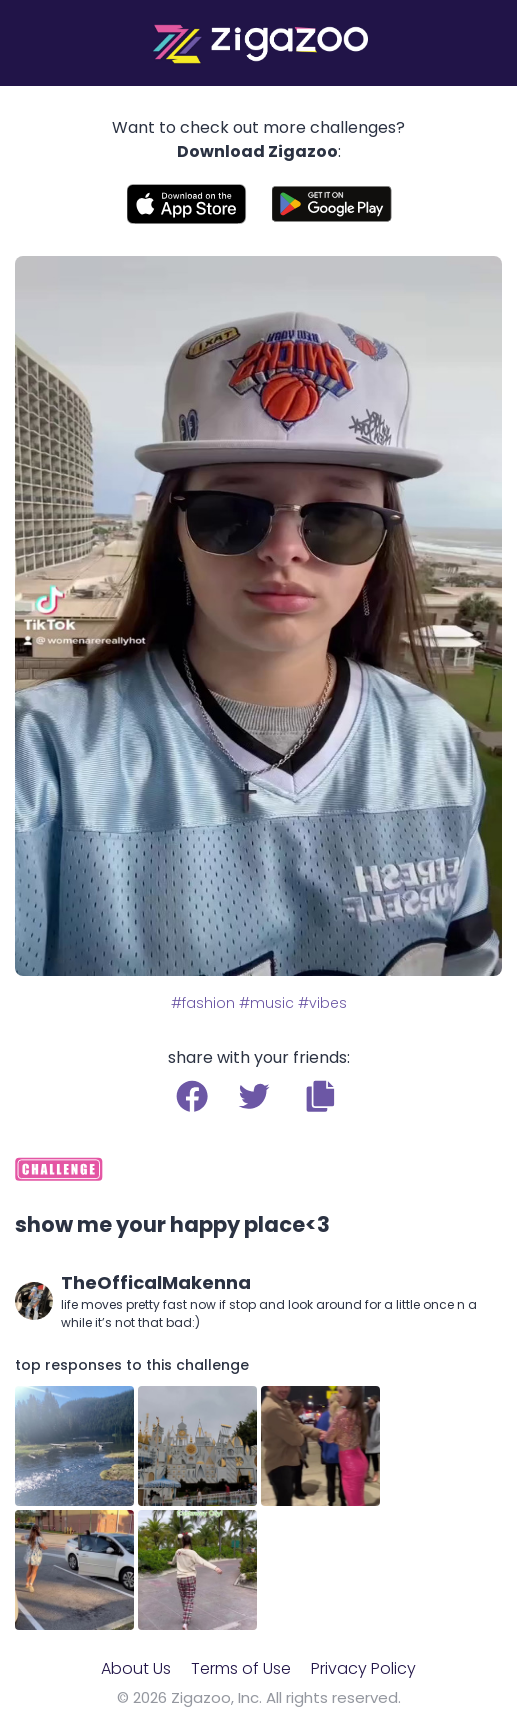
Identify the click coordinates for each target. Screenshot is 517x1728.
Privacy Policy (363, 1668)
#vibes (322, 1003)
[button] (320, 1096)
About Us (136, 1668)
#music (266, 1003)
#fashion (203, 1003)
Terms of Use (241, 1668)
